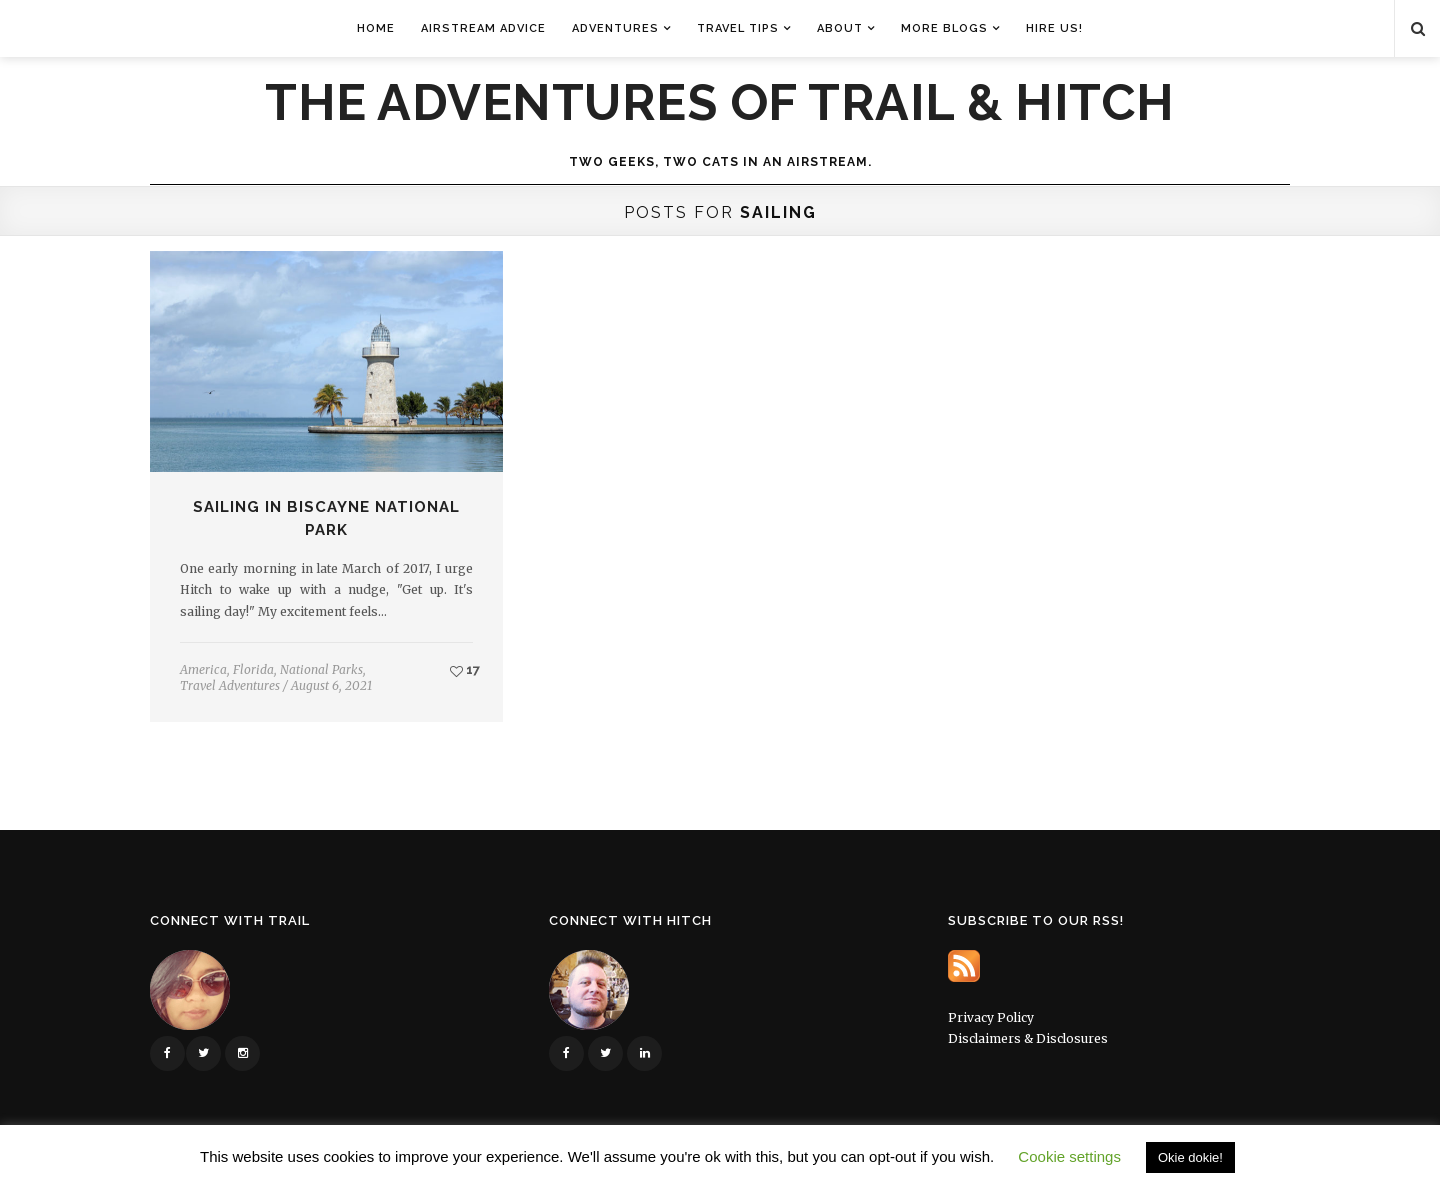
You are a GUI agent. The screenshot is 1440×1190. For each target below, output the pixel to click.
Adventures (615, 28)
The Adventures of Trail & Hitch (720, 103)
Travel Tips (738, 28)
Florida (253, 669)
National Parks (321, 669)
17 (465, 669)
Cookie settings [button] (1069, 1156)
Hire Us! (1054, 28)
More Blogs (944, 28)
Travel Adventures (230, 685)
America (203, 669)
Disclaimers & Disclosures (1028, 1038)
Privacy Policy (991, 1017)
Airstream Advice (483, 28)
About (840, 28)
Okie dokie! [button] (1190, 1157)
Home (376, 28)
